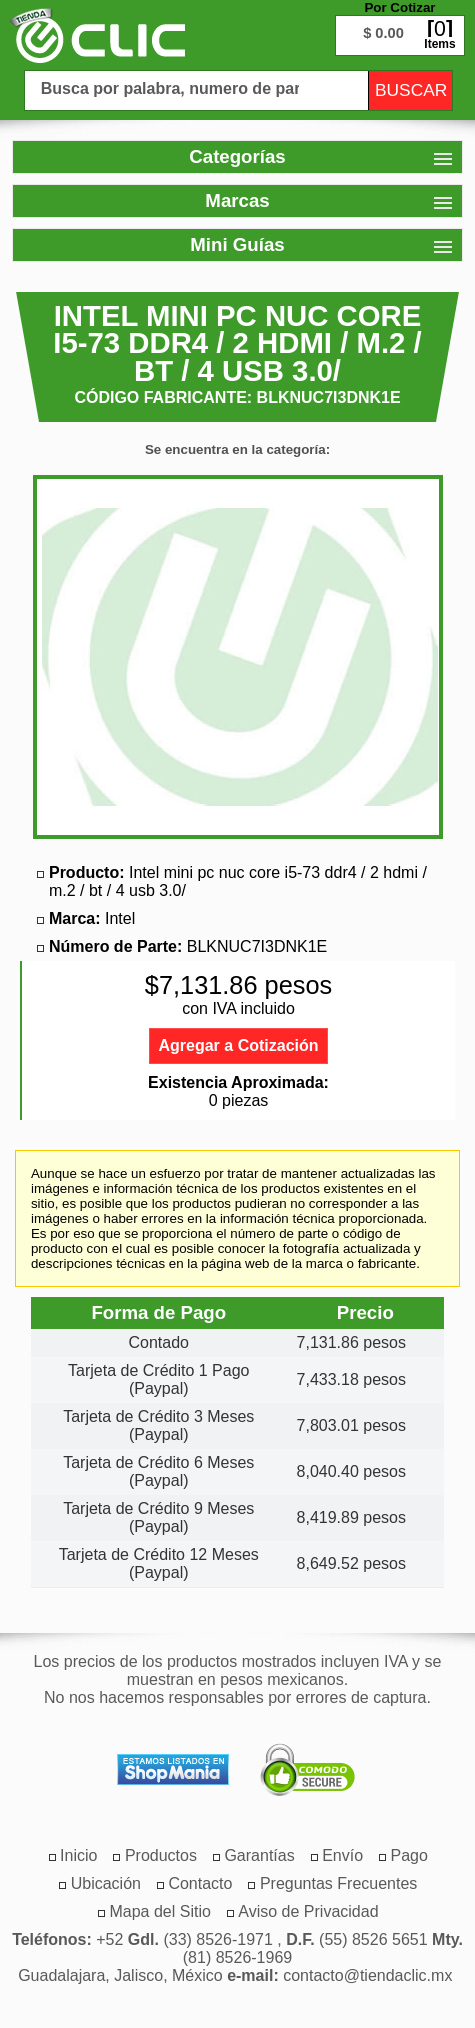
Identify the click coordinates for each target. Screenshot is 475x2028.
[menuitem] (161, 1855)
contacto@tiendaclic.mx (367, 1975)
